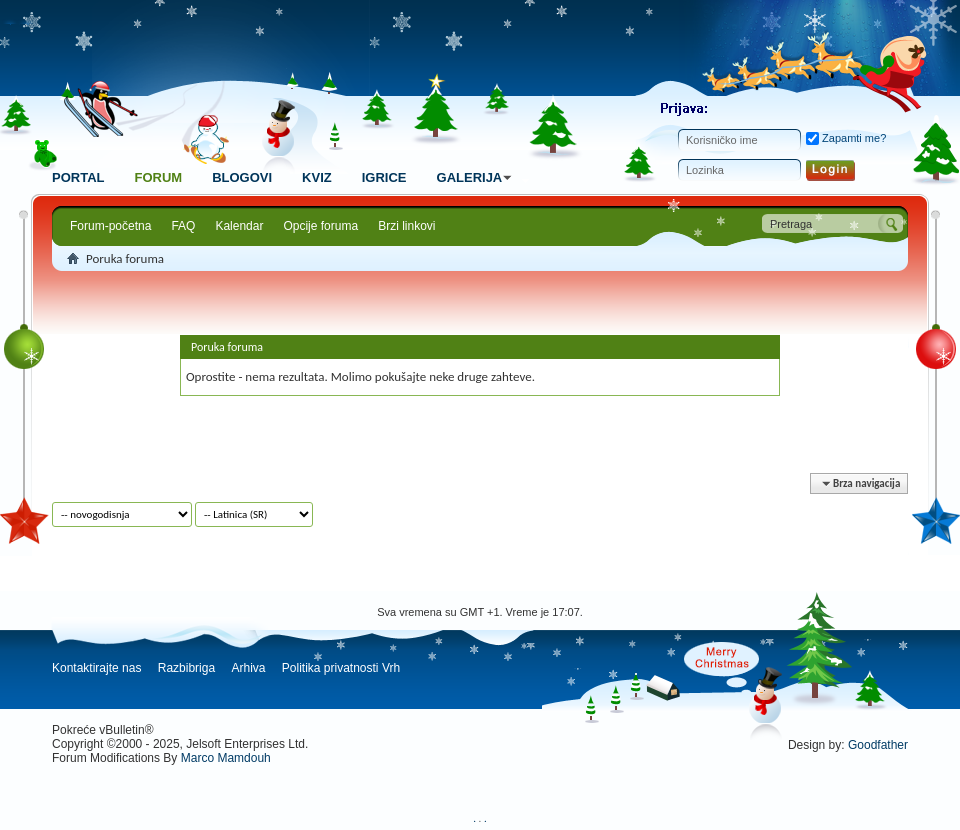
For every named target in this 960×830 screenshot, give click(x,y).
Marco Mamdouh (226, 758)
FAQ (183, 226)
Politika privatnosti (330, 668)
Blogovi (242, 177)
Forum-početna (110, 226)
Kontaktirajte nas (96, 668)
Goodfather (878, 745)
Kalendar (239, 226)
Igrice (384, 177)
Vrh (391, 668)
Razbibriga (186, 668)
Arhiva (248, 668)
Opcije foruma (320, 226)
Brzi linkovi (406, 226)
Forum (158, 177)
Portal (78, 177)
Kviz (317, 177)
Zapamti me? (846, 138)
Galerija (477, 177)
